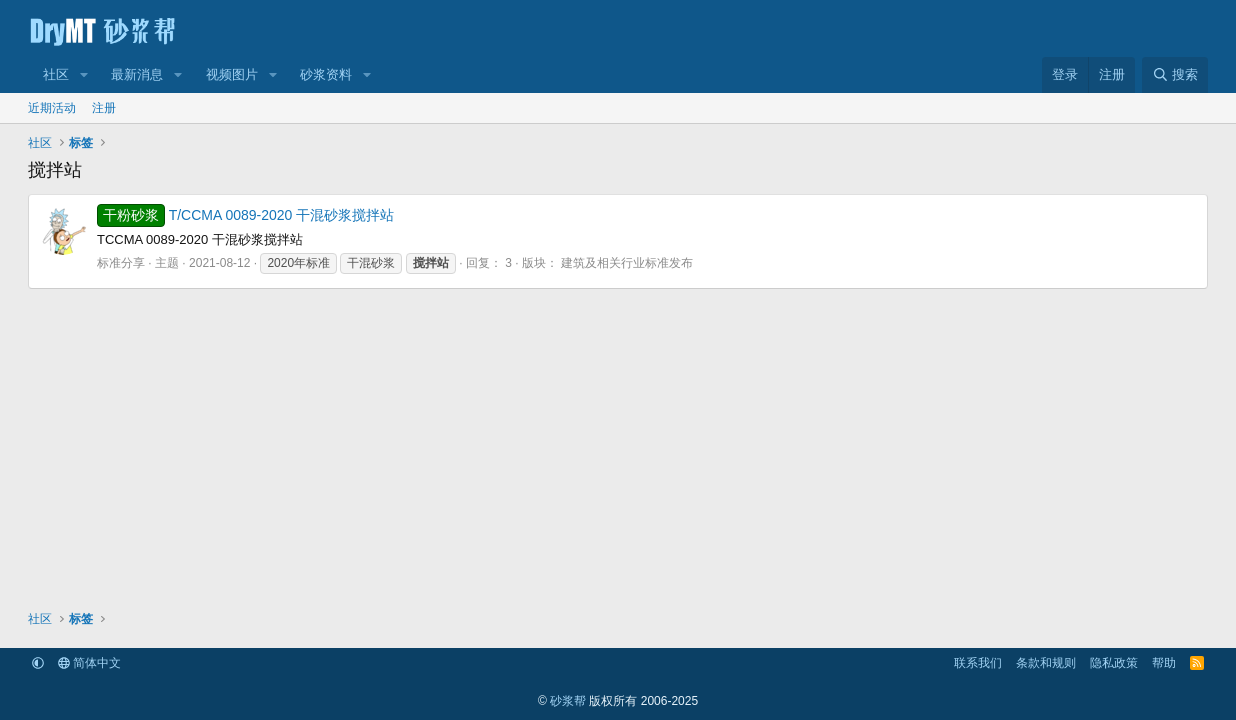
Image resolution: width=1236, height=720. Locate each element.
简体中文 (89, 663)
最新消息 (137, 74)
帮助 (1164, 663)
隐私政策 (1114, 663)
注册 (104, 108)
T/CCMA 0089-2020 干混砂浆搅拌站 (245, 215)
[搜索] (1175, 75)
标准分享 (121, 263)
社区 (56, 74)
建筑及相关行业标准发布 (627, 263)
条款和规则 (1046, 663)
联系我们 (978, 663)
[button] (84, 75)
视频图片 (232, 74)
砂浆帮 (568, 701)
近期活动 (52, 108)
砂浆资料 (326, 74)
